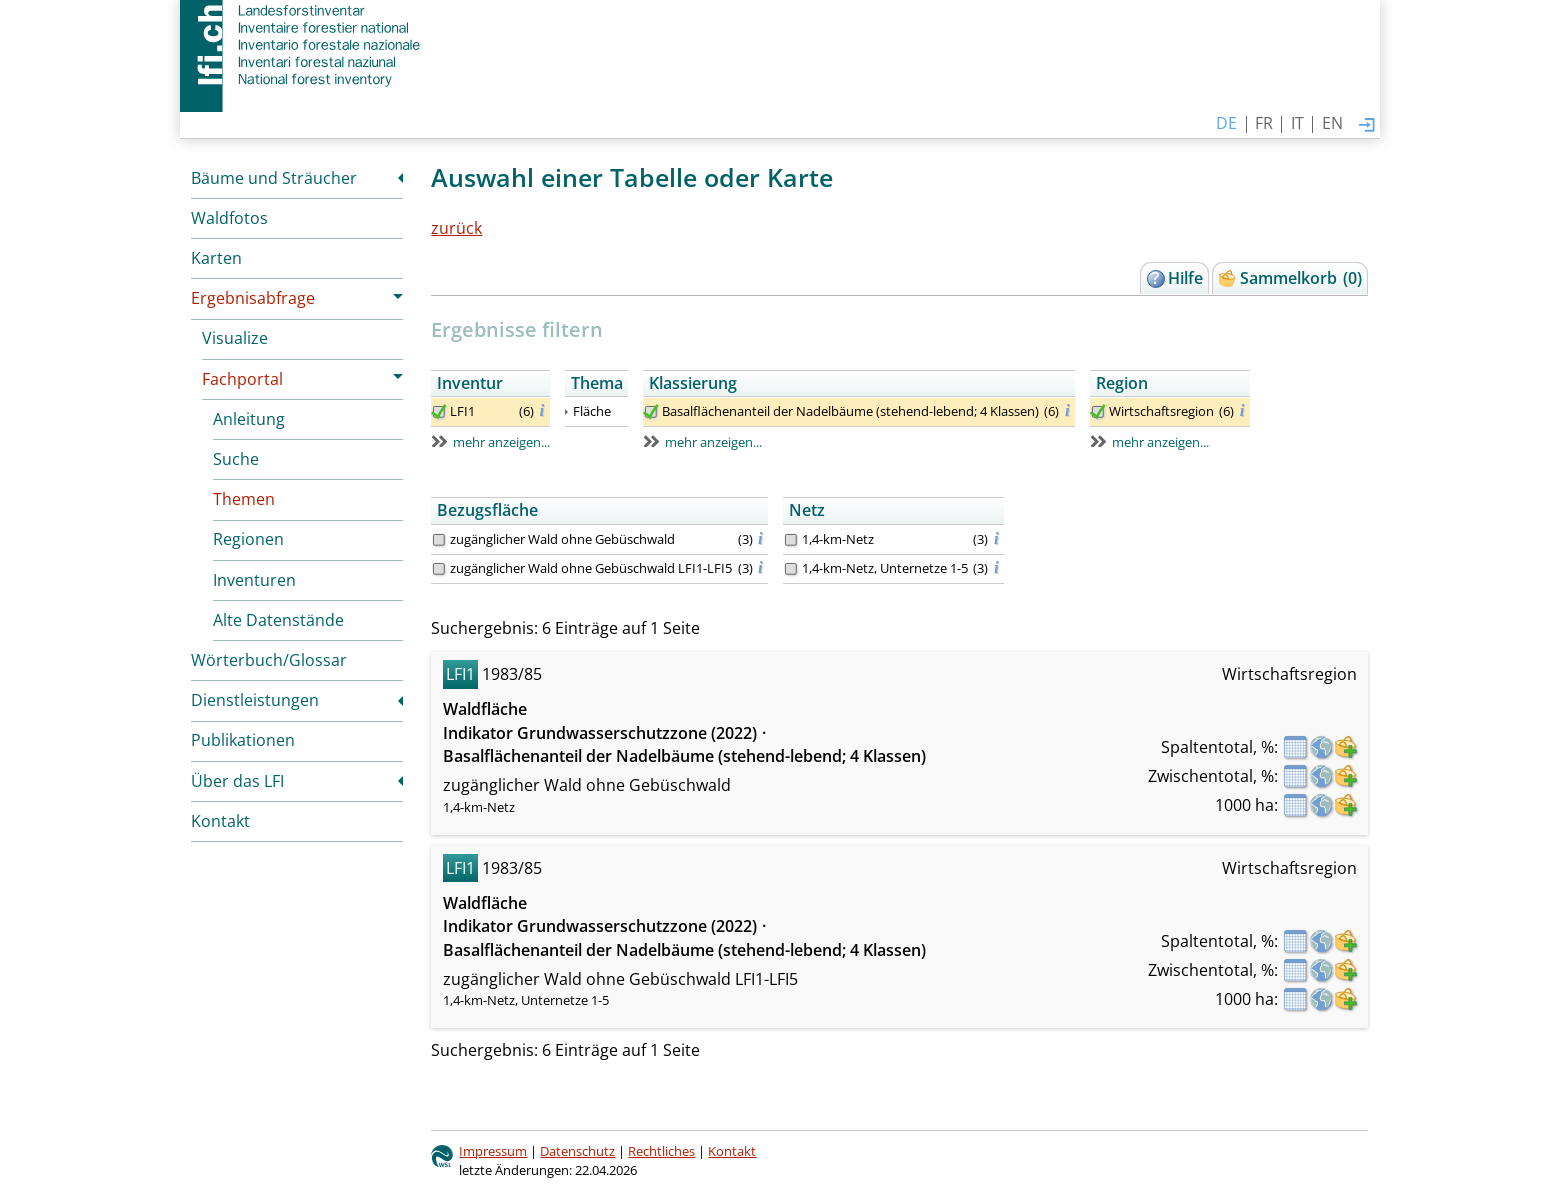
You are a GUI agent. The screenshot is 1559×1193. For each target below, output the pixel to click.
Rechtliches (661, 1151)
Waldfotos (229, 218)
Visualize (235, 338)
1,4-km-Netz (838, 539)
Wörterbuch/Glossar (269, 660)
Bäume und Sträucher (274, 178)
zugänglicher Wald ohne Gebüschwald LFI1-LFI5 (591, 568)
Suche (236, 459)
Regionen (248, 539)
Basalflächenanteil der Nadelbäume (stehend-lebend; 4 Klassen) (850, 411)
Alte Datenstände (278, 620)
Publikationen (243, 740)
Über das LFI (237, 781)
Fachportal (242, 379)
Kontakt (220, 821)
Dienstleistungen (255, 700)
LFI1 (462, 411)
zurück (456, 228)
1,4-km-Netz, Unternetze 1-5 (885, 568)
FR (1264, 123)
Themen (244, 499)
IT (1297, 123)
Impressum (493, 1151)
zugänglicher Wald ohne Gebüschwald (562, 539)
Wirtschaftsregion (1161, 411)
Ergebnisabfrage (253, 298)
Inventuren (254, 580)
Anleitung (249, 419)
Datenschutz (577, 1151)
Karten (216, 258)
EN (1332, 123)
